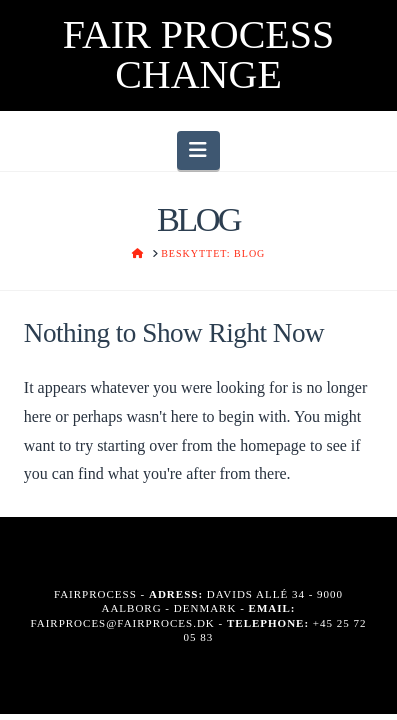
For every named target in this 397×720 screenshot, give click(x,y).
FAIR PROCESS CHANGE (199, 55)
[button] (198, 150)
